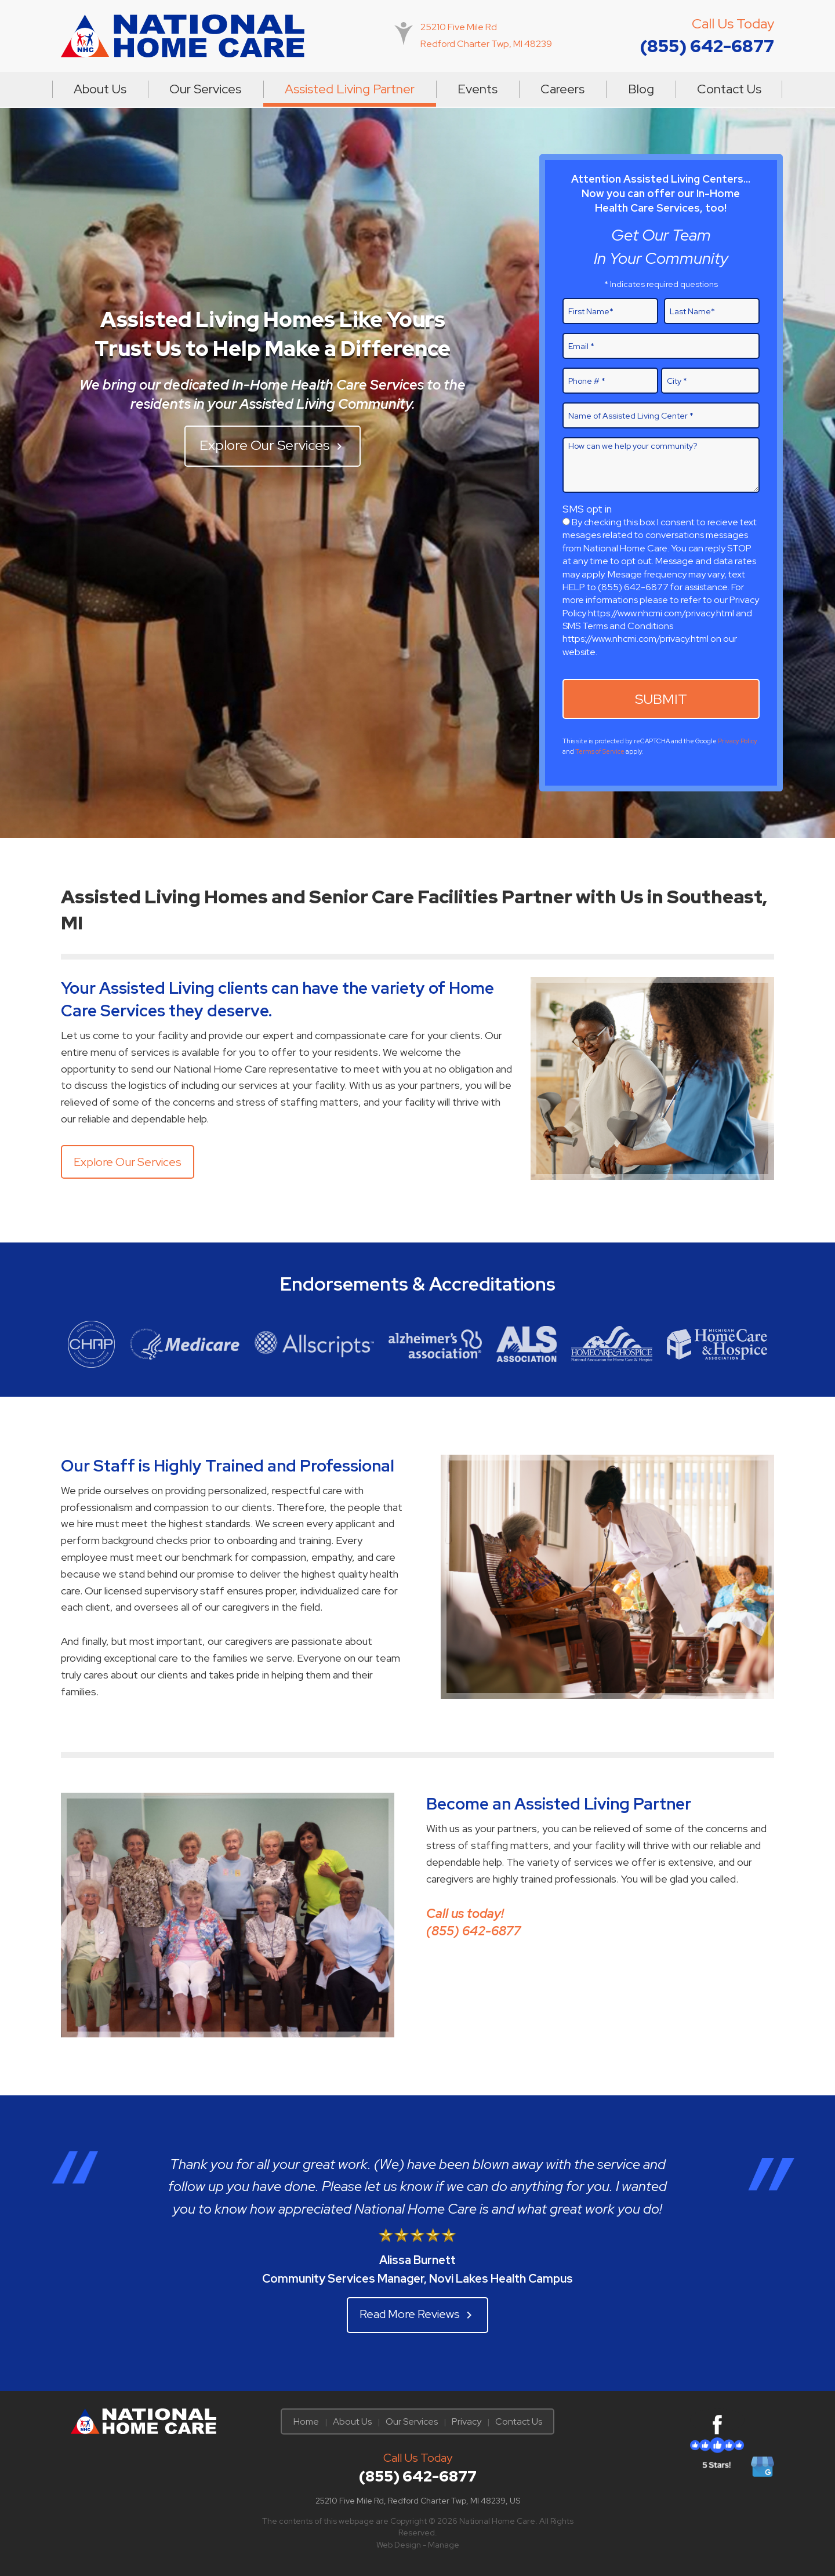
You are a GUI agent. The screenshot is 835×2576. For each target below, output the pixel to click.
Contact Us (729, 89)
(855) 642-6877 (707, 45)
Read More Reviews (418, 2314)
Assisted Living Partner (350, 89)
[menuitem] (100, 89)
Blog (641, 89)
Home (306, 2421)
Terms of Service (600, 751)
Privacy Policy (737, 741)
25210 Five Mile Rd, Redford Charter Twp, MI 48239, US (417, 2500)
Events (478, 89)
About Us (100, 89)
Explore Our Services (272, 445)
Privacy (466, 2421)
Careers (562, 89)
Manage (443, 2544)
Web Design (398, 2544)
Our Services (205, 89)
